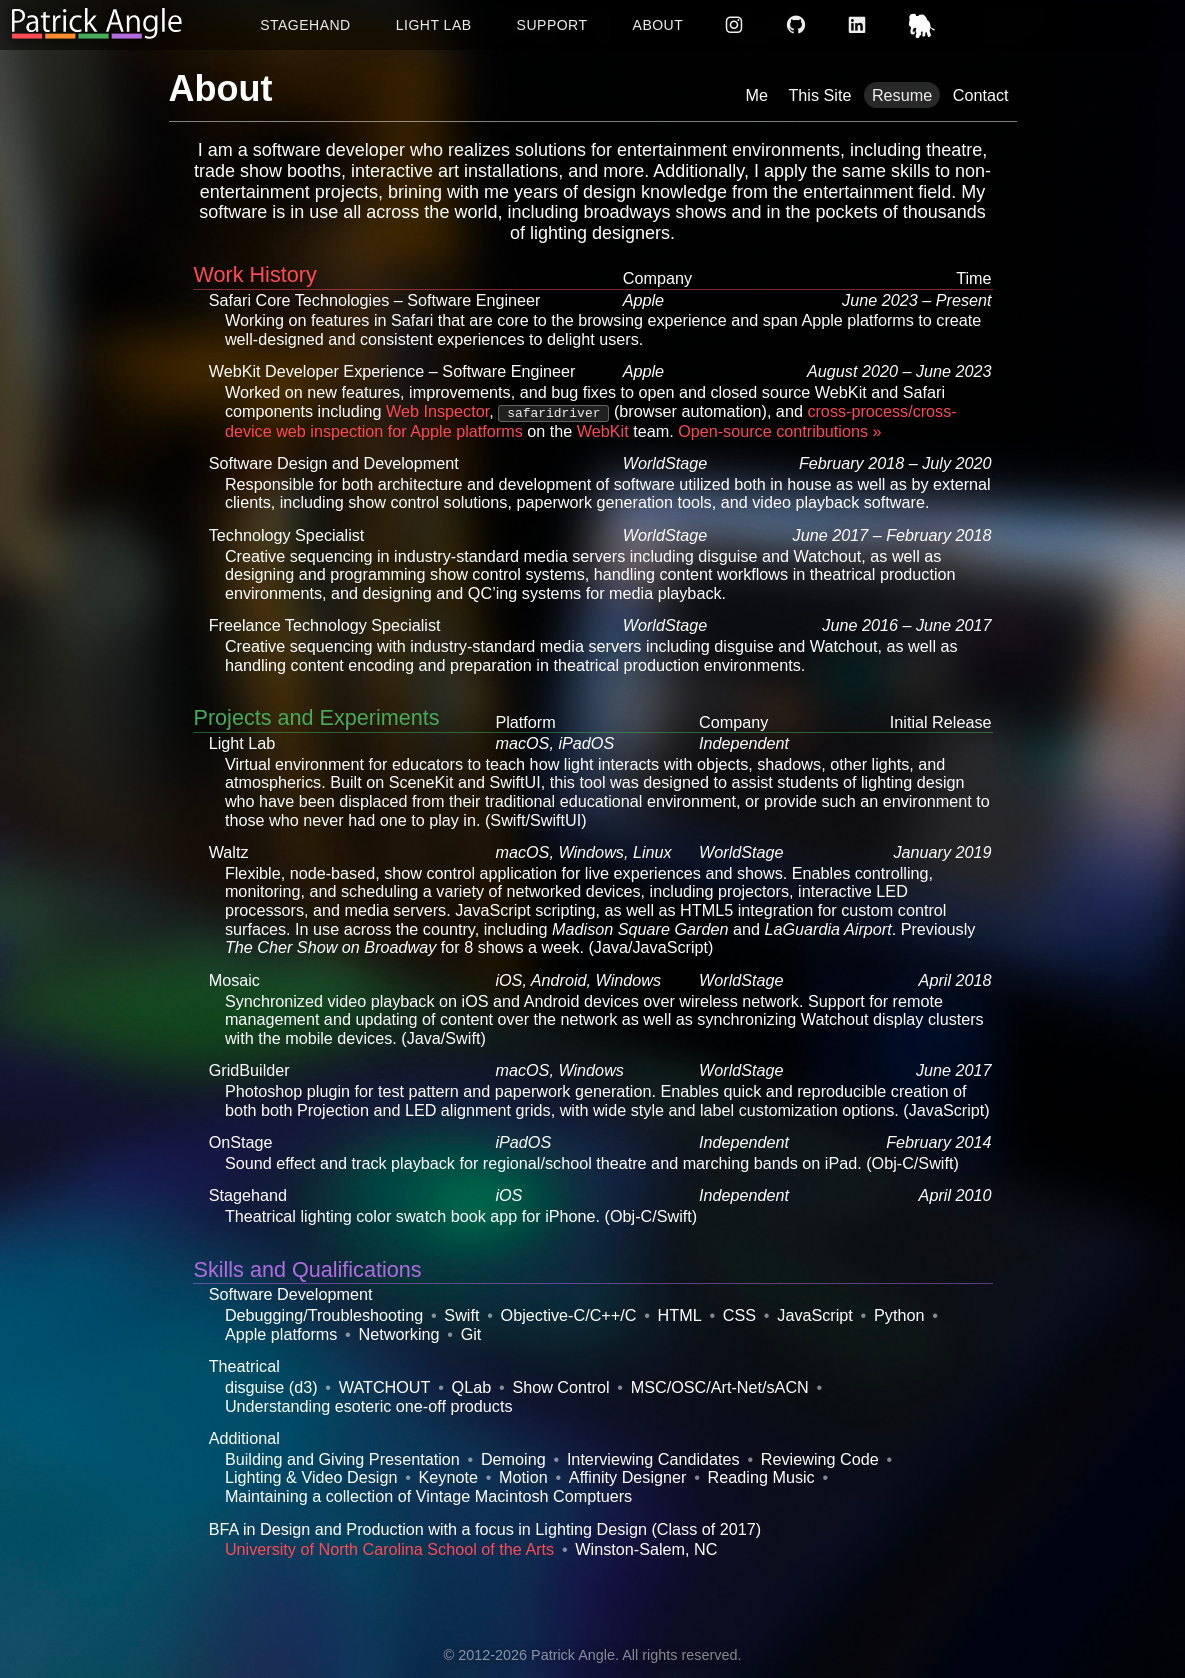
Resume (902, 95)
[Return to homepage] (97, 24)
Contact (981, 95)
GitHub (798, 25)
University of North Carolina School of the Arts (389, 1549)
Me (756, 95)
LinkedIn (859, 25)
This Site (819, 95)
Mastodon (924, 25)
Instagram (736, 25)
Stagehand (305, 25)
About (658, 25)
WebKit (603, 431)
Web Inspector (437, 411)
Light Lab (434, 25)
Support (552, 25)
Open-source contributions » (779, 431)
